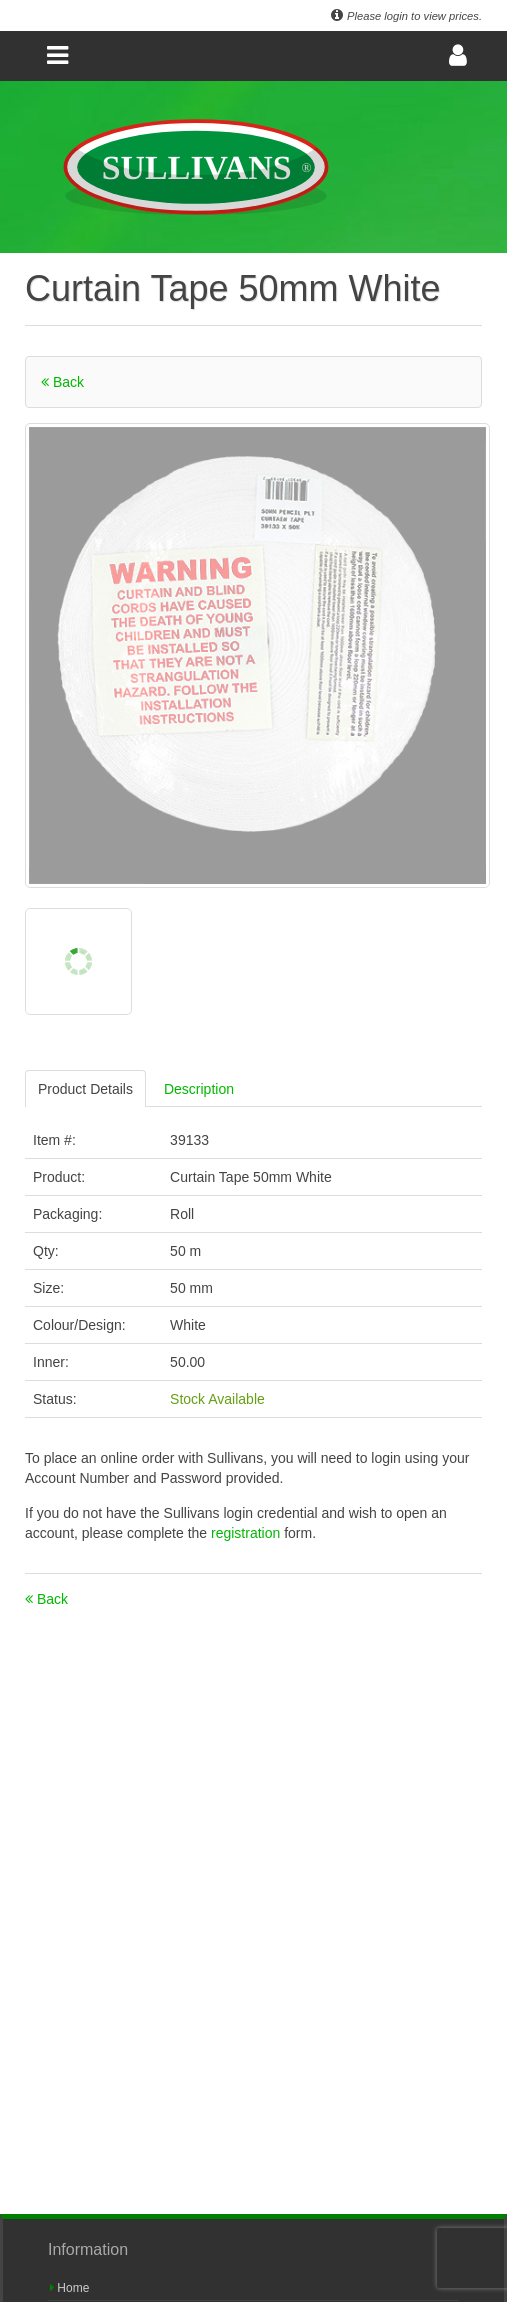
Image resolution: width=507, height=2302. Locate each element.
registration (247, 1533)
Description (199, 1089)
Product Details (85, 1089)
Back (62, 382)
